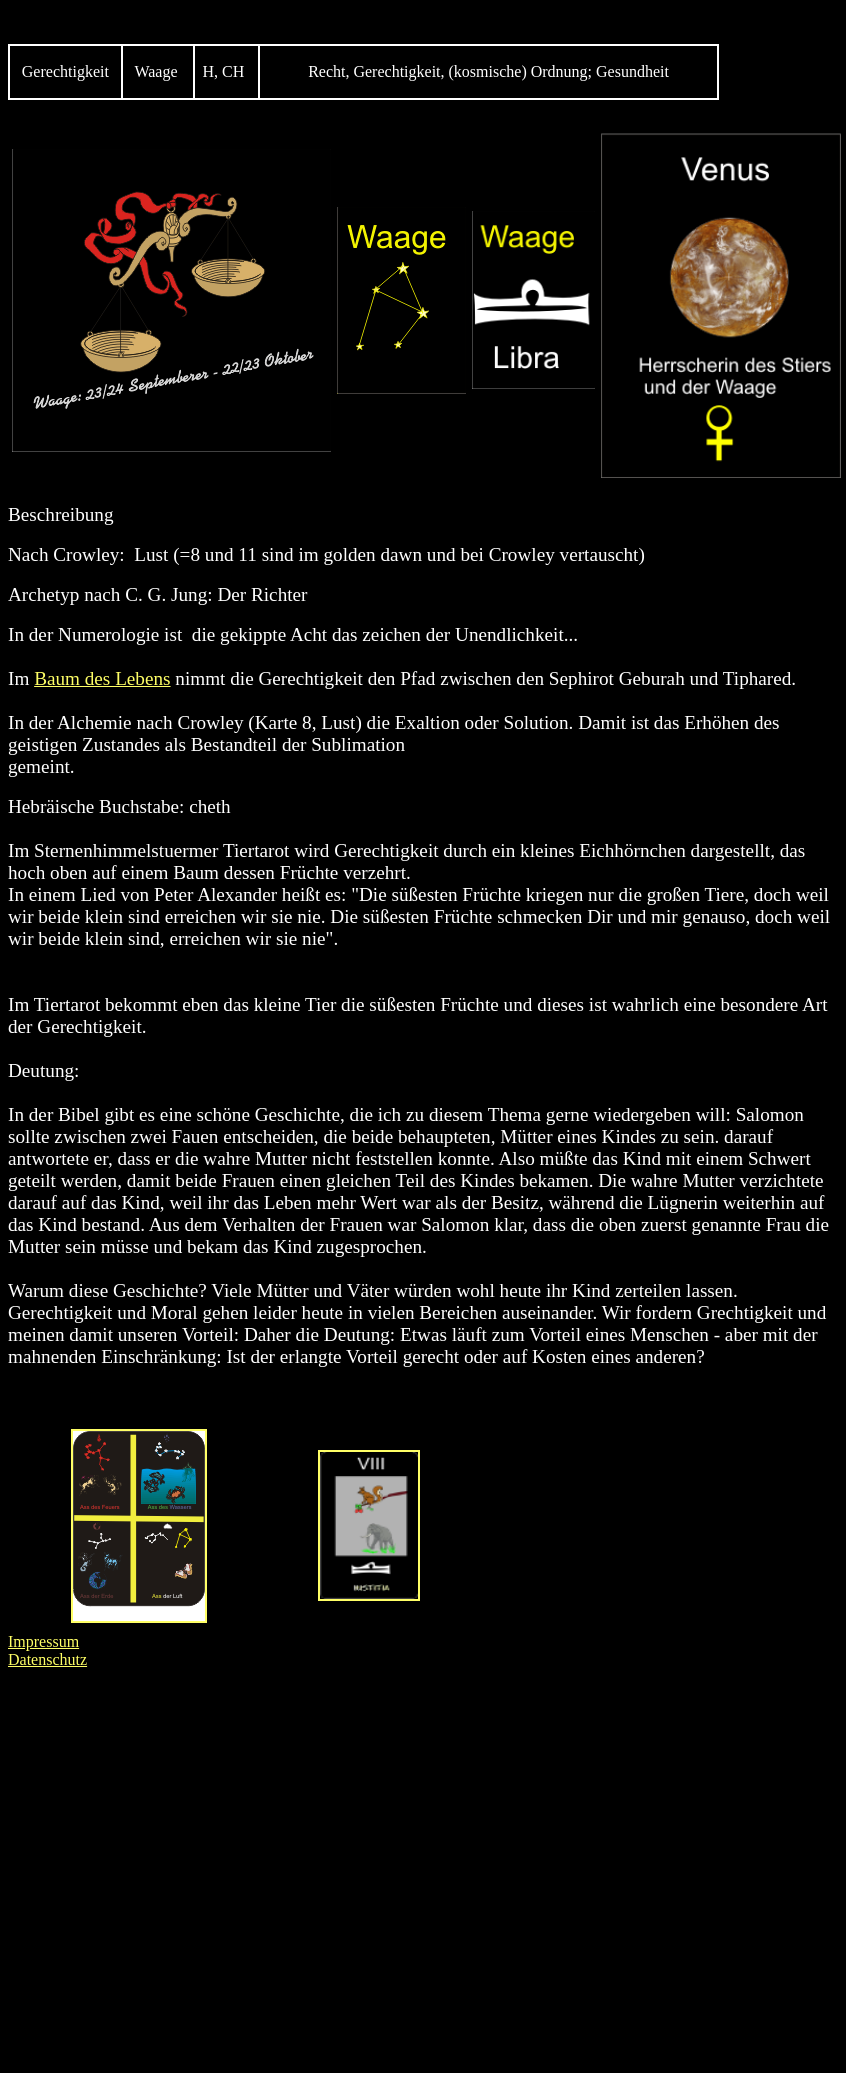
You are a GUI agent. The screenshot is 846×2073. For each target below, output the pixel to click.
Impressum (43, 1641)
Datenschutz (47, 1659)
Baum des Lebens (102, 678)
